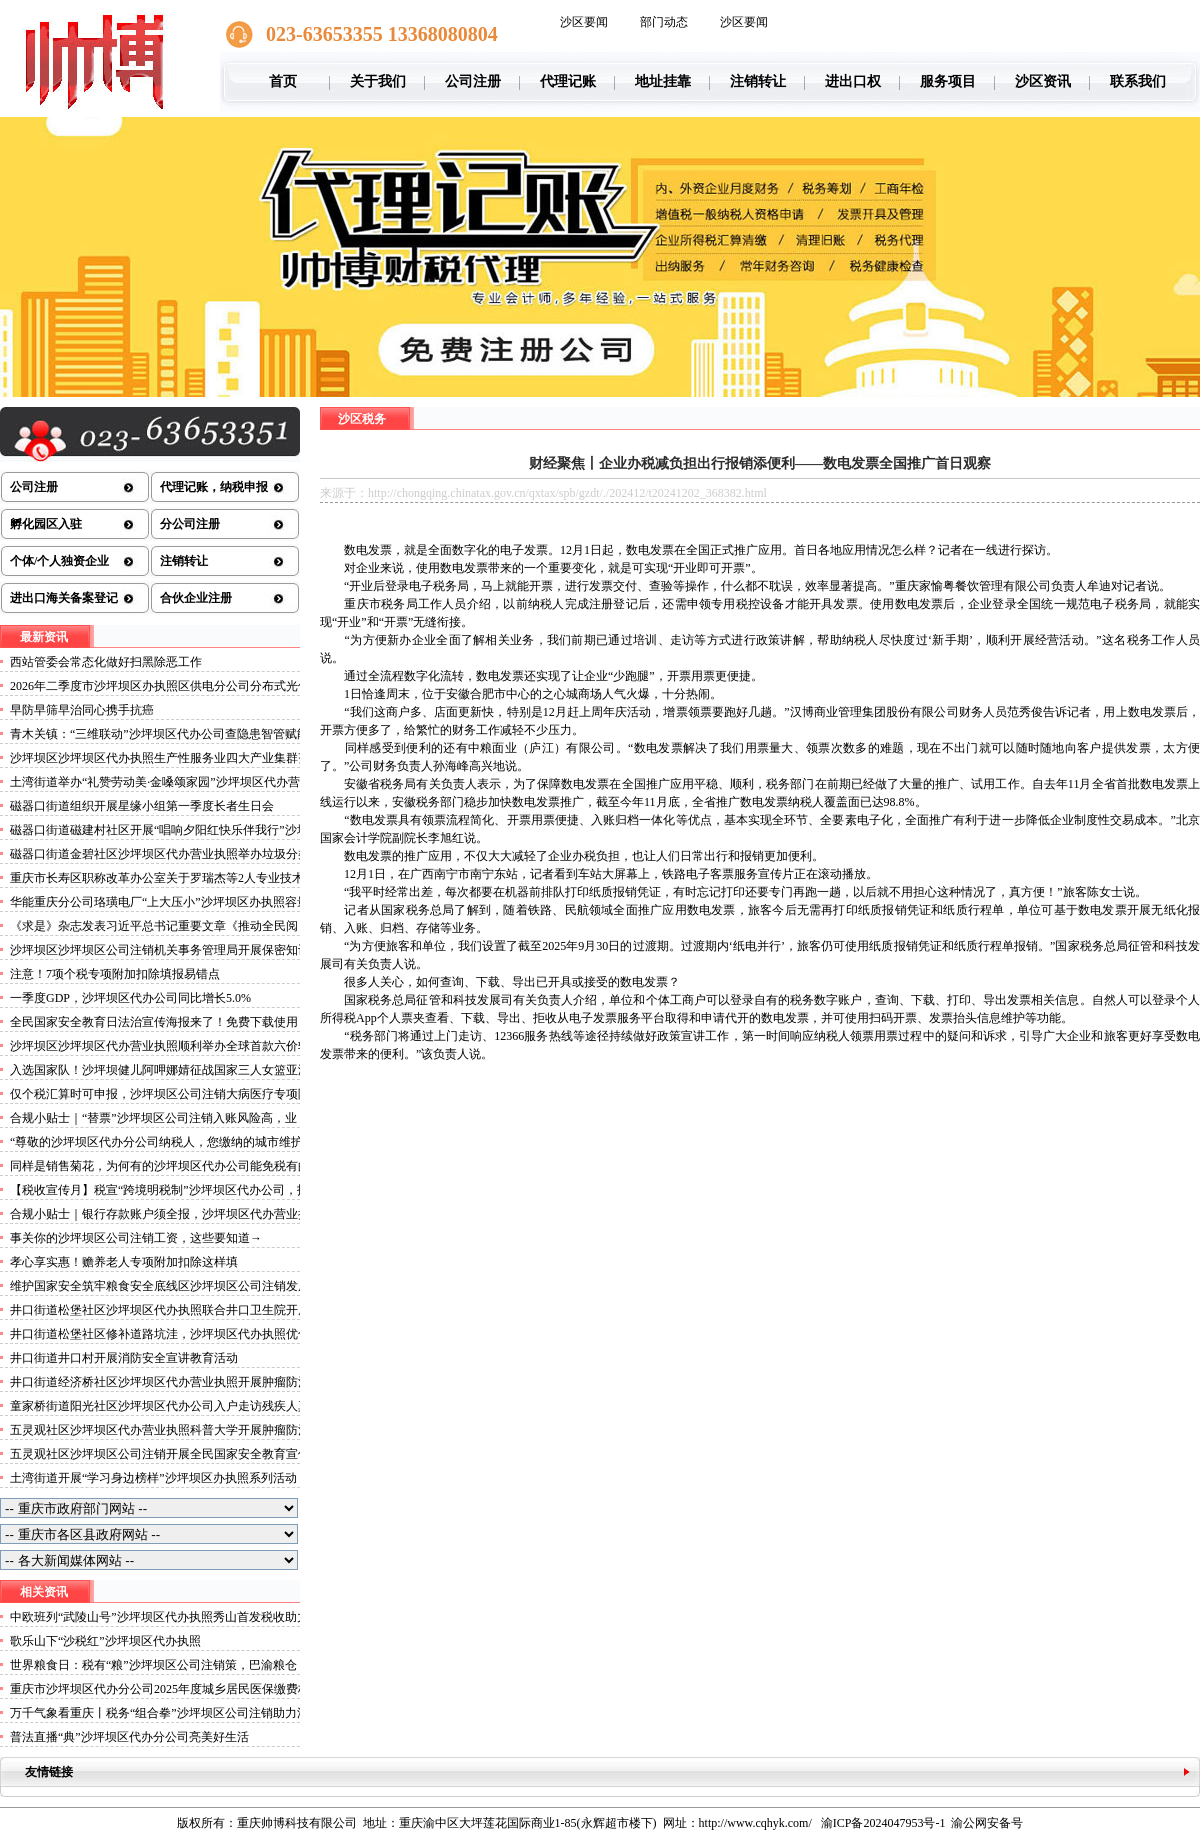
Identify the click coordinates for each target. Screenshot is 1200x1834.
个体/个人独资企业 (59, 561)
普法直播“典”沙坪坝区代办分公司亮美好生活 (129, 1737)
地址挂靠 (663, 81)
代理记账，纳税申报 (214, 487)
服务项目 (948, 81)
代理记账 (568, 81)
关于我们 (378, 81)
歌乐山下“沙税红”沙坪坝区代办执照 (105, 1641)
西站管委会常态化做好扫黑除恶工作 (106, 662)
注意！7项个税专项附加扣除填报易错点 (115, 974)
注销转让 (758, 81)
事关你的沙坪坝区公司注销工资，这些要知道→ (136, 1238)
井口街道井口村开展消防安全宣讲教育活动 (124, 1358)
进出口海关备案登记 (64, 598)
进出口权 (853, 81)
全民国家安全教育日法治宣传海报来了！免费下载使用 (154, 1022)
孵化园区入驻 (46, 524)
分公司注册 (190, 524)
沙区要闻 (584, 22)
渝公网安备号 (987, 1823)
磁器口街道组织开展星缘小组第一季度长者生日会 (142, 806)
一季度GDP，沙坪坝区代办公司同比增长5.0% (130, 998)
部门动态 (664, 22)
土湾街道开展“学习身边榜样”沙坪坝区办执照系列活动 (153, 1478)
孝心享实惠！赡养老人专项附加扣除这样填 (124, 1262)
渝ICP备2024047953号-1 (883, 1823)
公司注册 (473, 81)
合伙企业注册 (196, 598)
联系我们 (1138, 81)
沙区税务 (362, 419)
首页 (283, 81)
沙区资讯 (1043, 81)
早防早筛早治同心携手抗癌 (82, 710)
